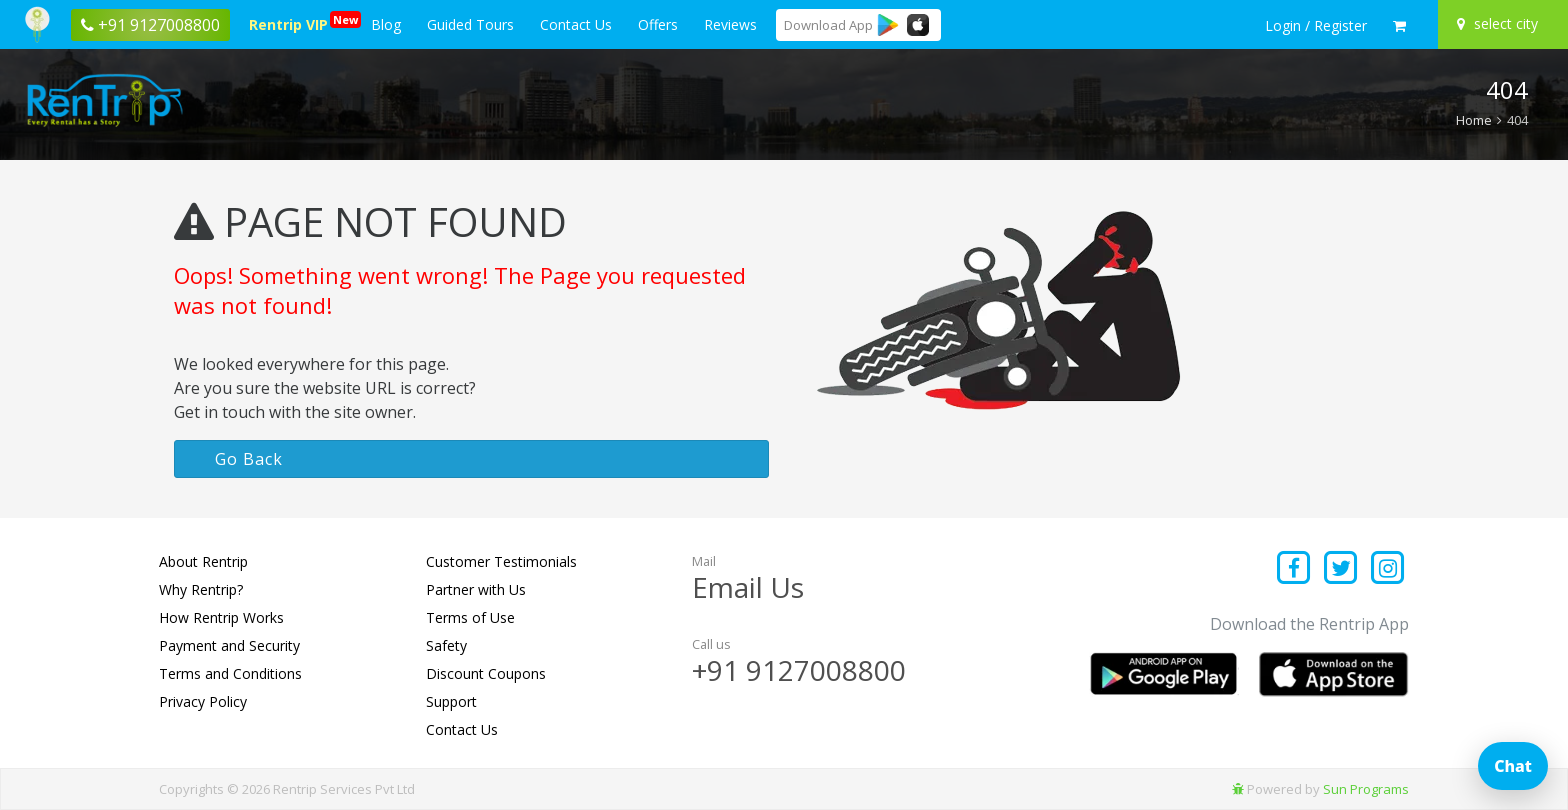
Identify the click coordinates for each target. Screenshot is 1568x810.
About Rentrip (203, 561)
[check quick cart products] (1399, 26)
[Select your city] (1500, 24)
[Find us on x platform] (1341, 569)
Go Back (249, 459)
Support (451, 701)
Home (1474, 120)
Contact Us (576, 24)
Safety (446, 645)
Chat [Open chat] (1513, 766)
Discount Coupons (486, 673)
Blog (386, 24)
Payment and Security (229, 645)
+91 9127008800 (799, 670)
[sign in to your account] (1316, 26)
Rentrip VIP (292, 22)
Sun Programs (1366, 789)
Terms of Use (470, 617)
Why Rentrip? (201, 589)
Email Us (748, 587)
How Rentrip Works (221, 617)
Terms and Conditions (230, 673)
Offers (658, 24)
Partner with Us (476, 589)
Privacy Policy (203, 701)
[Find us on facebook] (1294, 569)
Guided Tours (470, 24)
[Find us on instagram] (1387, 569)
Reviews (730, 24)
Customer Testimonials (501, 561)
